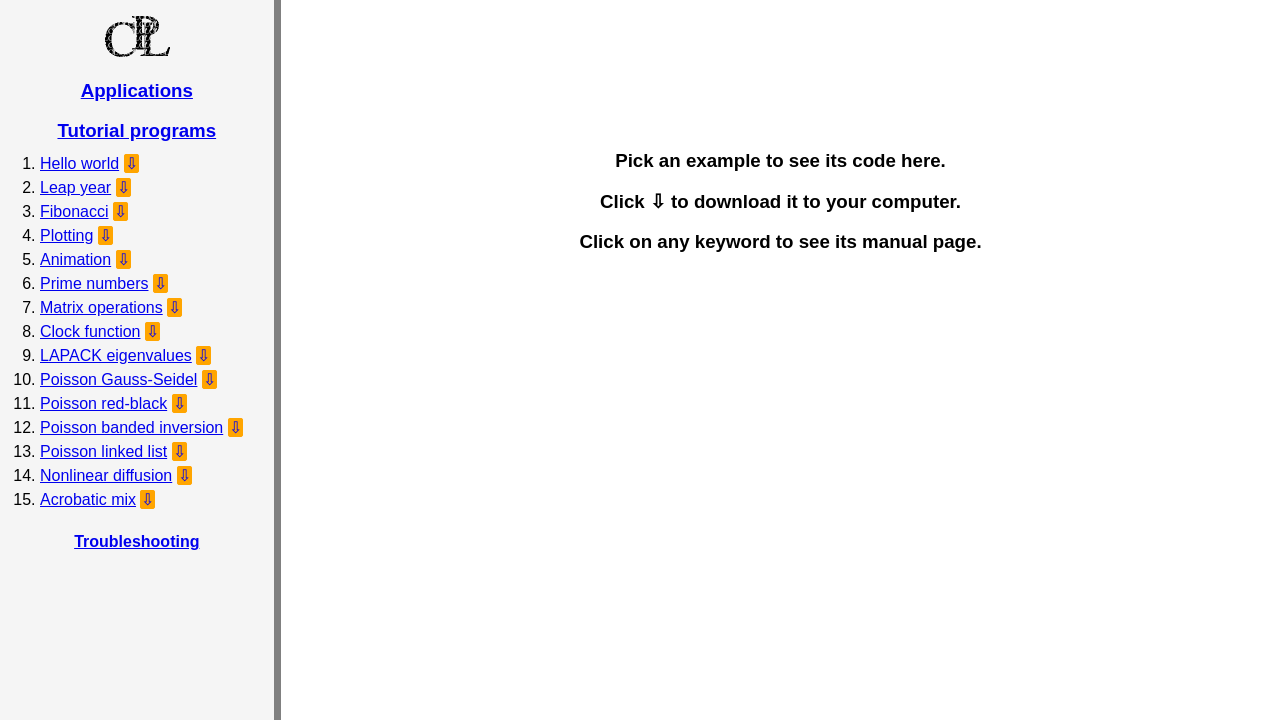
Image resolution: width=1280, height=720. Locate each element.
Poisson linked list (103, 451)
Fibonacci (74, 211)
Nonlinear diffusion (106, 475)
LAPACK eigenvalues (116, 355)
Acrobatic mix (88, 499)
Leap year (75, 187)
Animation (75, 259)
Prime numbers (94, 283)
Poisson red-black (103, 403)
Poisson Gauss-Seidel (118, 379)
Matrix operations (101, 307)
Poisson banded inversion (131, 427)
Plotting (66, 235)
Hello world (79, 163)
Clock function (90, 331)
